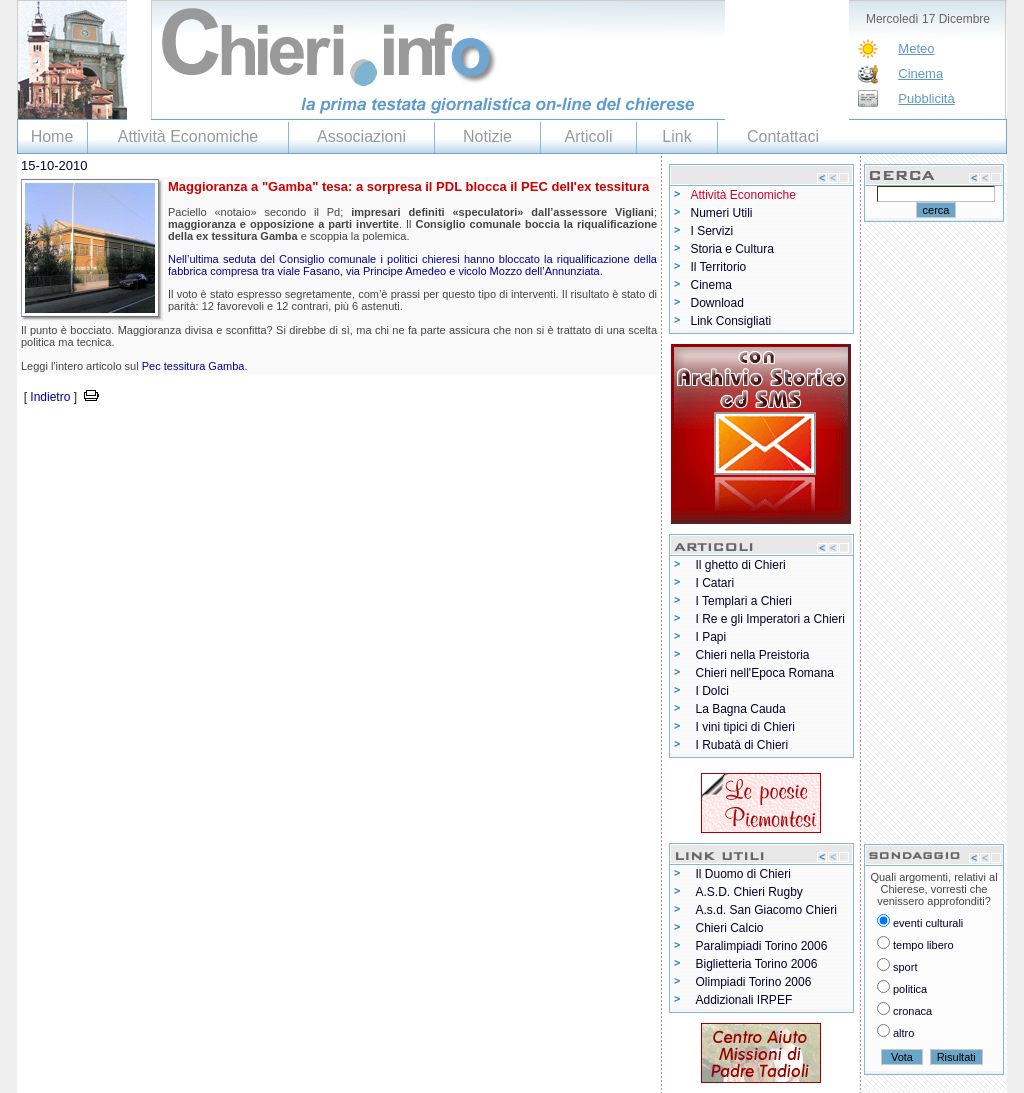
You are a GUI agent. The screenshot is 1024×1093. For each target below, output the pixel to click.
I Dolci (712, 691)
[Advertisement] (251, 437)
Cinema (920, 73)
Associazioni (361, 136)
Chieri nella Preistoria (753, 655)
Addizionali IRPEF (744, 1000)
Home (52, 136)
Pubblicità (926, 98)
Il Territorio (719, 267)
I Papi (711, 637)
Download (717, 303)
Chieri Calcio (730, 928)
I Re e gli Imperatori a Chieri (770, 619)
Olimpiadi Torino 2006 (754, 982)
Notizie (487, 136)
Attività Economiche (188, 136)
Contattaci (783, 136)
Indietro (50, 397)
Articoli (588, 136)
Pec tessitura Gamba (193, 366)
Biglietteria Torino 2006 (757, 964)
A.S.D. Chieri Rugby (749, 892)
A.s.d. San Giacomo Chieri (766, 910)
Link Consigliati (731, 321)
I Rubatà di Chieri (742, 745)
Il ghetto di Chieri (741, 565)
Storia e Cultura (732, 249)
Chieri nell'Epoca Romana (765, 673)
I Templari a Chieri (744, 601)
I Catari (715, 583)
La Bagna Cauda (741, 709)
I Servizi (712, 231)
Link (676, 136)
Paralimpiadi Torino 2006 (762, 946)
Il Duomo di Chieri (743, 874)
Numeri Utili (722, 213)
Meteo (916, 48)
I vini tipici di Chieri (745, 727)
